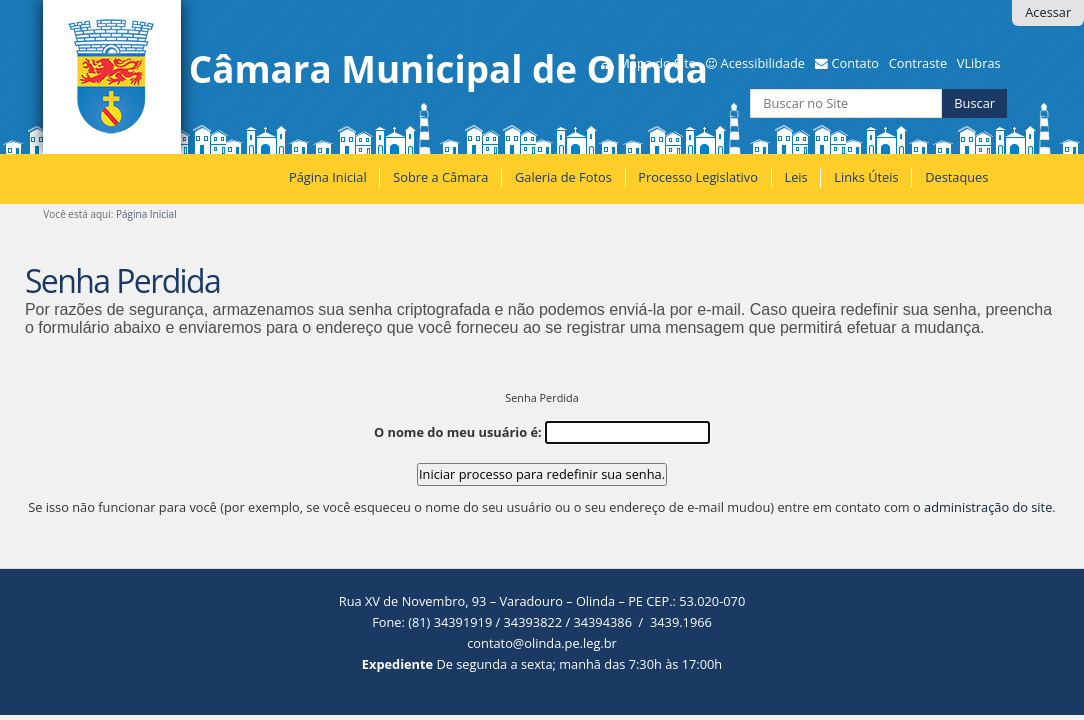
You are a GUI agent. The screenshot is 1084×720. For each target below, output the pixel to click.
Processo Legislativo (698, 177)
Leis (795, 177)
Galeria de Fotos (563, 177)
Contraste (918, 63)
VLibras (979, 63)
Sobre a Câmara (440, 177)
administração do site (988, 507)
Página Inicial (328, 177)
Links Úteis (866, 177)
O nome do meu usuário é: (458, 432)
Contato (855, 63)
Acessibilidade (763, 63)
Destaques (956, 177)
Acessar (1048, 12)
